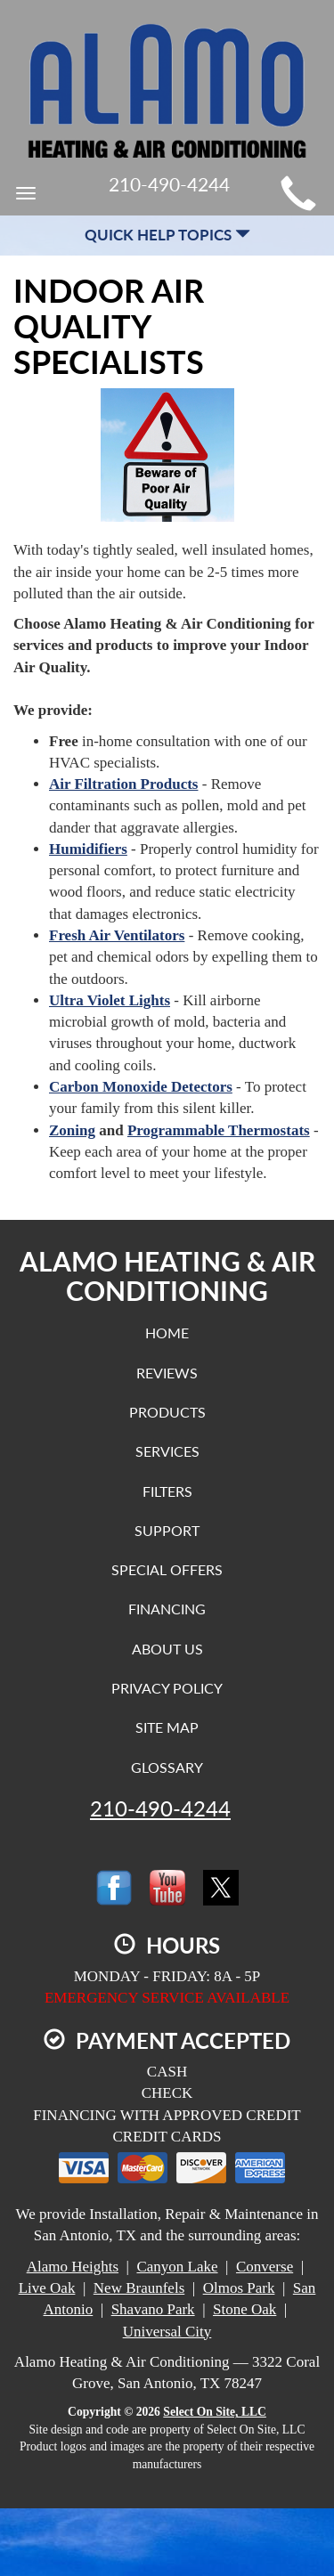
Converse (264, 2266)
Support (167, 1530)
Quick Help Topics (167, 234)
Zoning (72, 1130)
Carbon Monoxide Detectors (140, 1086)
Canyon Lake (176, 2266)
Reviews (167, 1372)
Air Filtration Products (123, 784)
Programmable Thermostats (218, 1130)
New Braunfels (139, 2287)
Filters (167, 1491)
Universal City (167, 2331)
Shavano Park (153, 2309)
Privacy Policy (167, 1687)
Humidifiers (88, 849)
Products (167, 1411)
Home (167, 1332)
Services (167, 1450)
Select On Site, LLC (214, 2411)
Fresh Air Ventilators (116, 935)
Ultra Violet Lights (109, 1000)
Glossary (167, 1767)
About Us (167, 1648)
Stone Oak (244, 2309)
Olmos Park (239, 2287)
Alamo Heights (72, 2266)
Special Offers (167, 1569)
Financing (167, 1608)
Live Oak (47, 2287)
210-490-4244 (160, 1808)
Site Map (167, 1727)
